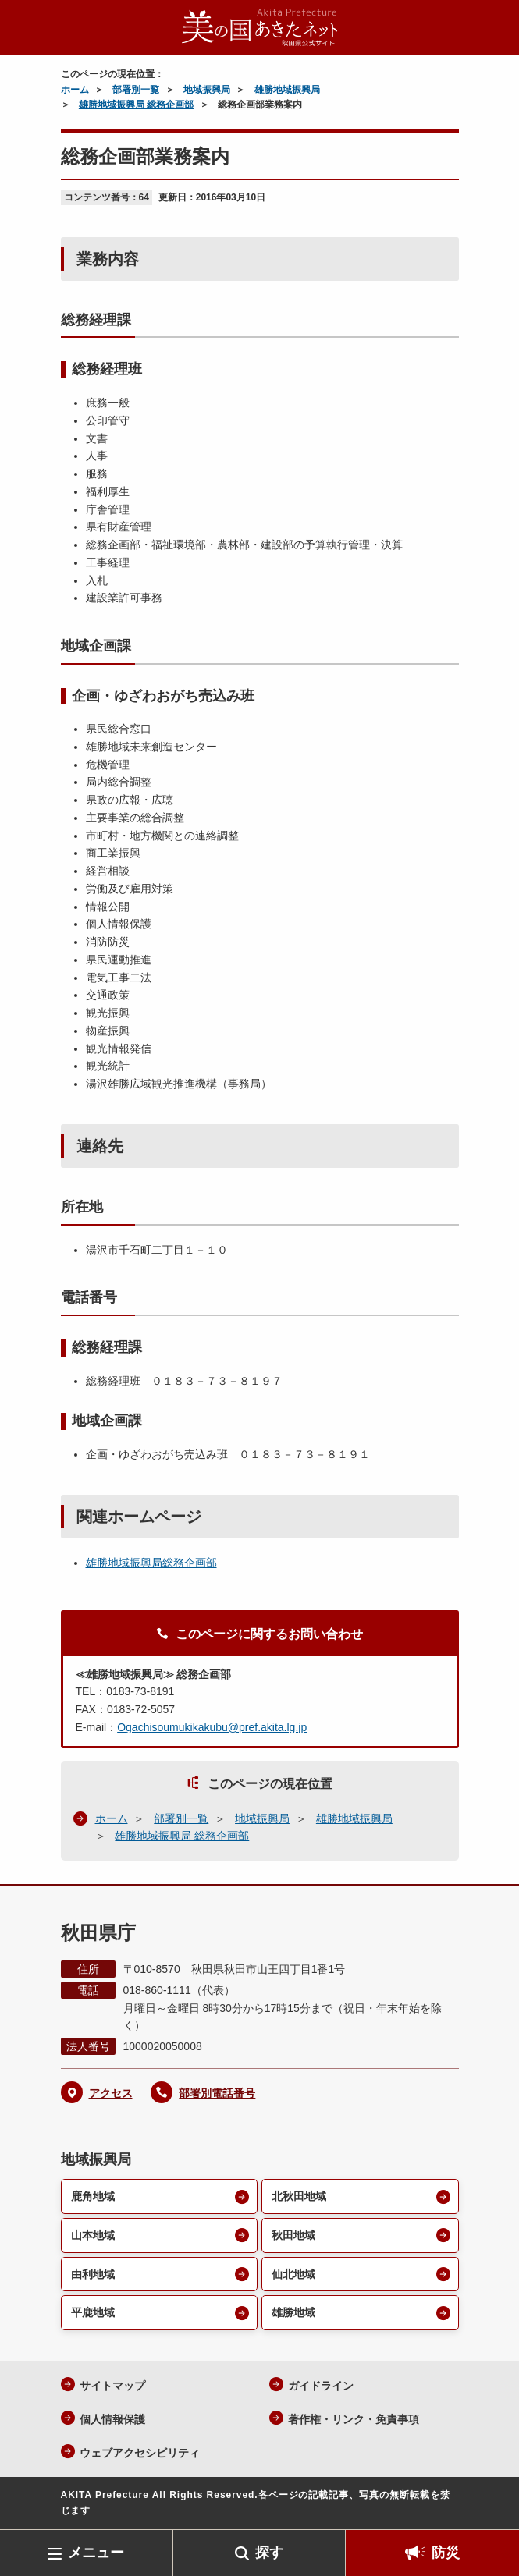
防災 (446, 2552)
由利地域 (93, 2274)
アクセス (111, 2093)
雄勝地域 (293, 2312)
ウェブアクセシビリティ (140, 2452)
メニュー (96, 2552)
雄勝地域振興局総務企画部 (151, 1562)
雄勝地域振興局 (287, 89)
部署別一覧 (135, 89)
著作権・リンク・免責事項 (353, 2419)
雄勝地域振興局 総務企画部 (136, 104)
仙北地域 (293, 2274)
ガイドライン (321, 2385)
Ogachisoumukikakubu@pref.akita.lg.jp (212, 1727)
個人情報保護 (112, 2419)
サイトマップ (112, 2385)
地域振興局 (206, 89)
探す (269, 2552)
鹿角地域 (93, 2196)
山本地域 (93, 2235)
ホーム (75, 89)
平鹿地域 (93, 2312)
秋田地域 (293, 2235)
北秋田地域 (299, 2196)
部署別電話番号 (217, 2093)
